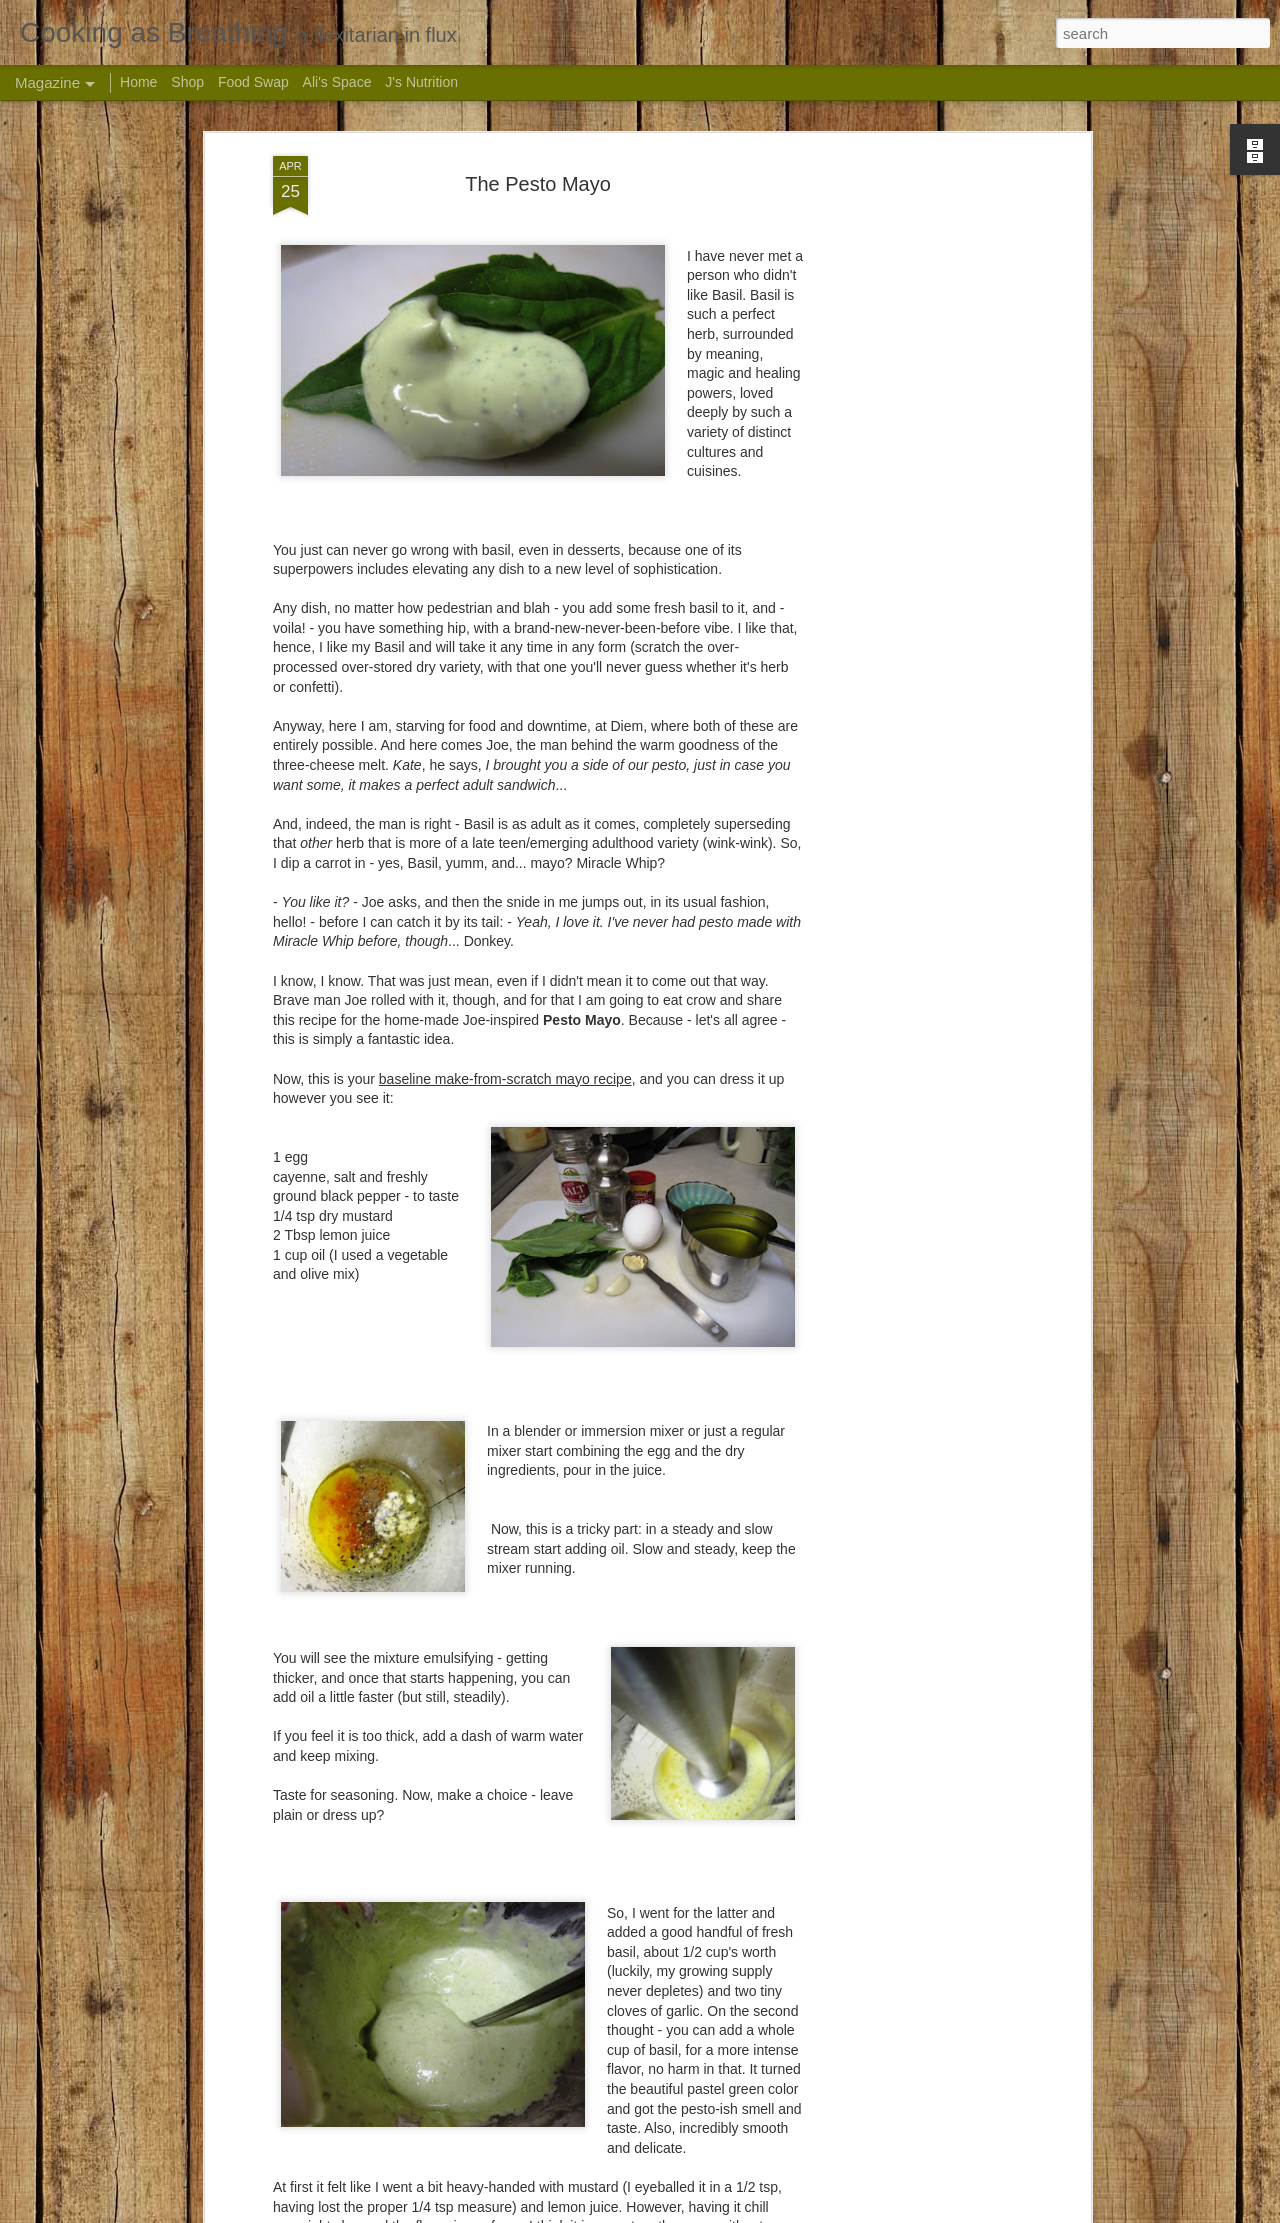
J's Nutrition (421, 82)
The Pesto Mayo (538, 183)
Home (138, 82)
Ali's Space (337, 82)
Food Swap (253, 82)
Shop (187, 82)
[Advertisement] (913, 470)
